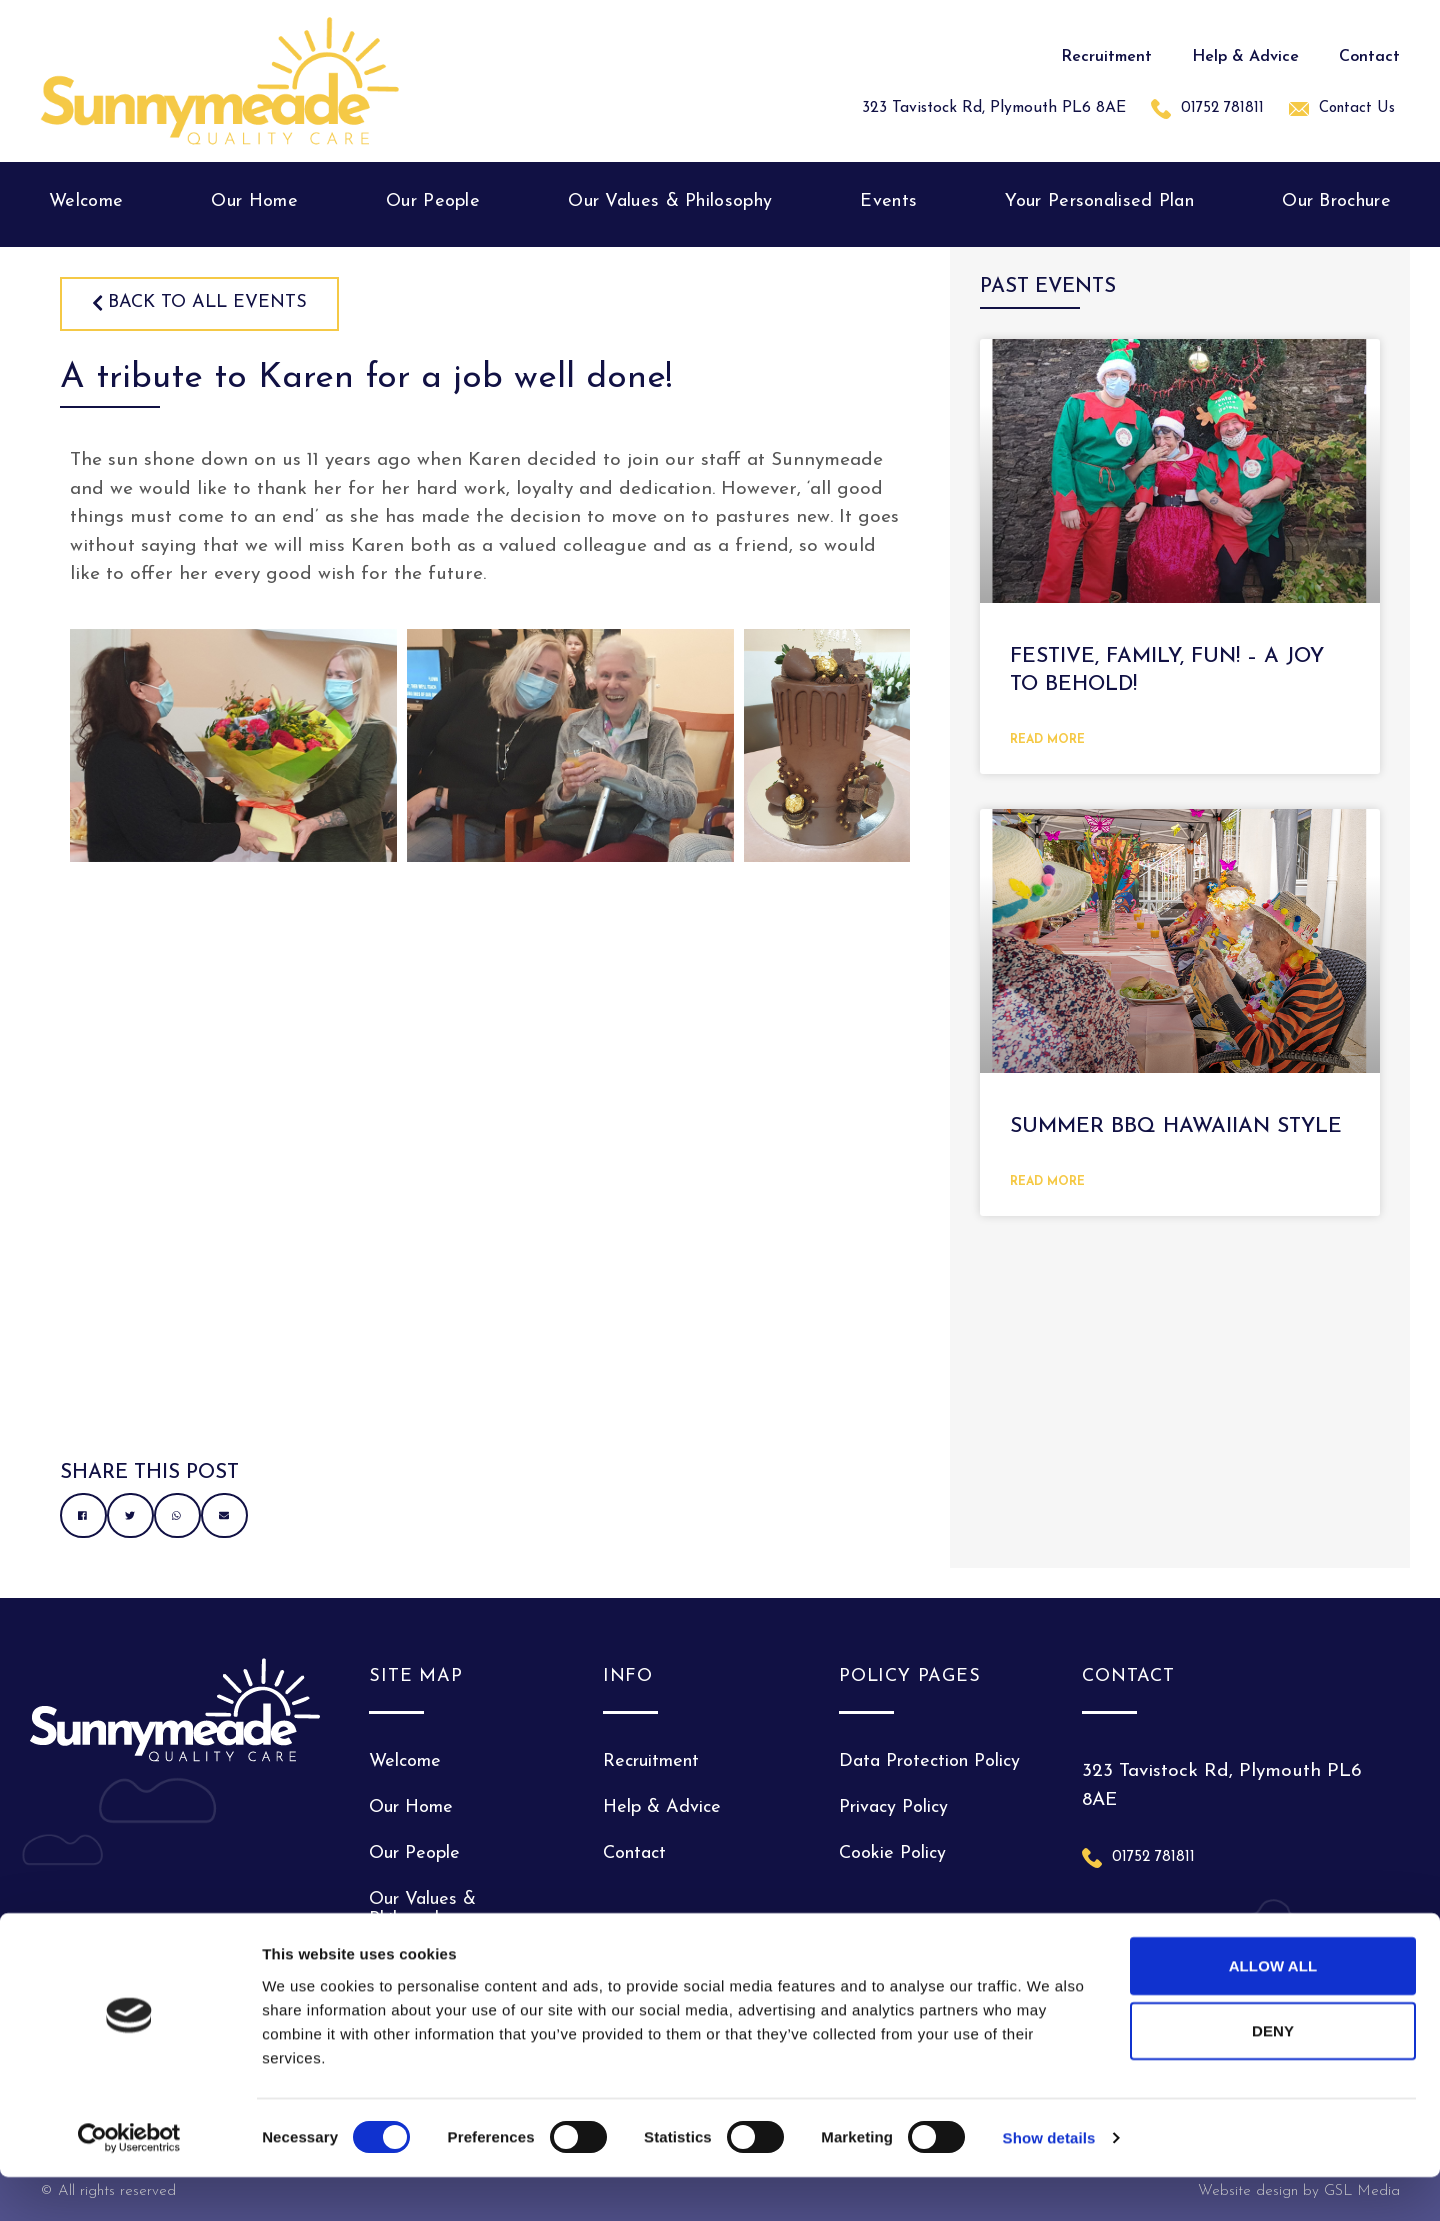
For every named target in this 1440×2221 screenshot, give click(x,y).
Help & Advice (1245, 57)
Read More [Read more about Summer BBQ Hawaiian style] (1047, 1182)
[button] (83, 1515)
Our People (433, 201)
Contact (1369, 57)
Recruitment (1106, 57)
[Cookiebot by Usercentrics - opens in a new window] (129, 2182)
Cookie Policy (892, 1853)
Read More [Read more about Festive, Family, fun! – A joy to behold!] (1047, 740)
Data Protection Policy (929, 1761)
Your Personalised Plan (1099, 201)
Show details (1049, 2181)
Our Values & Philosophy (670, 201)
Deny (1273, 2074)
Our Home (254, 201)
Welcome (86, 201)
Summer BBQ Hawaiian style (1176, 1126)
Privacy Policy (893, 1807)
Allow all (1273, 2008)
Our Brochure (1336, 201)
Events (888, 201)
